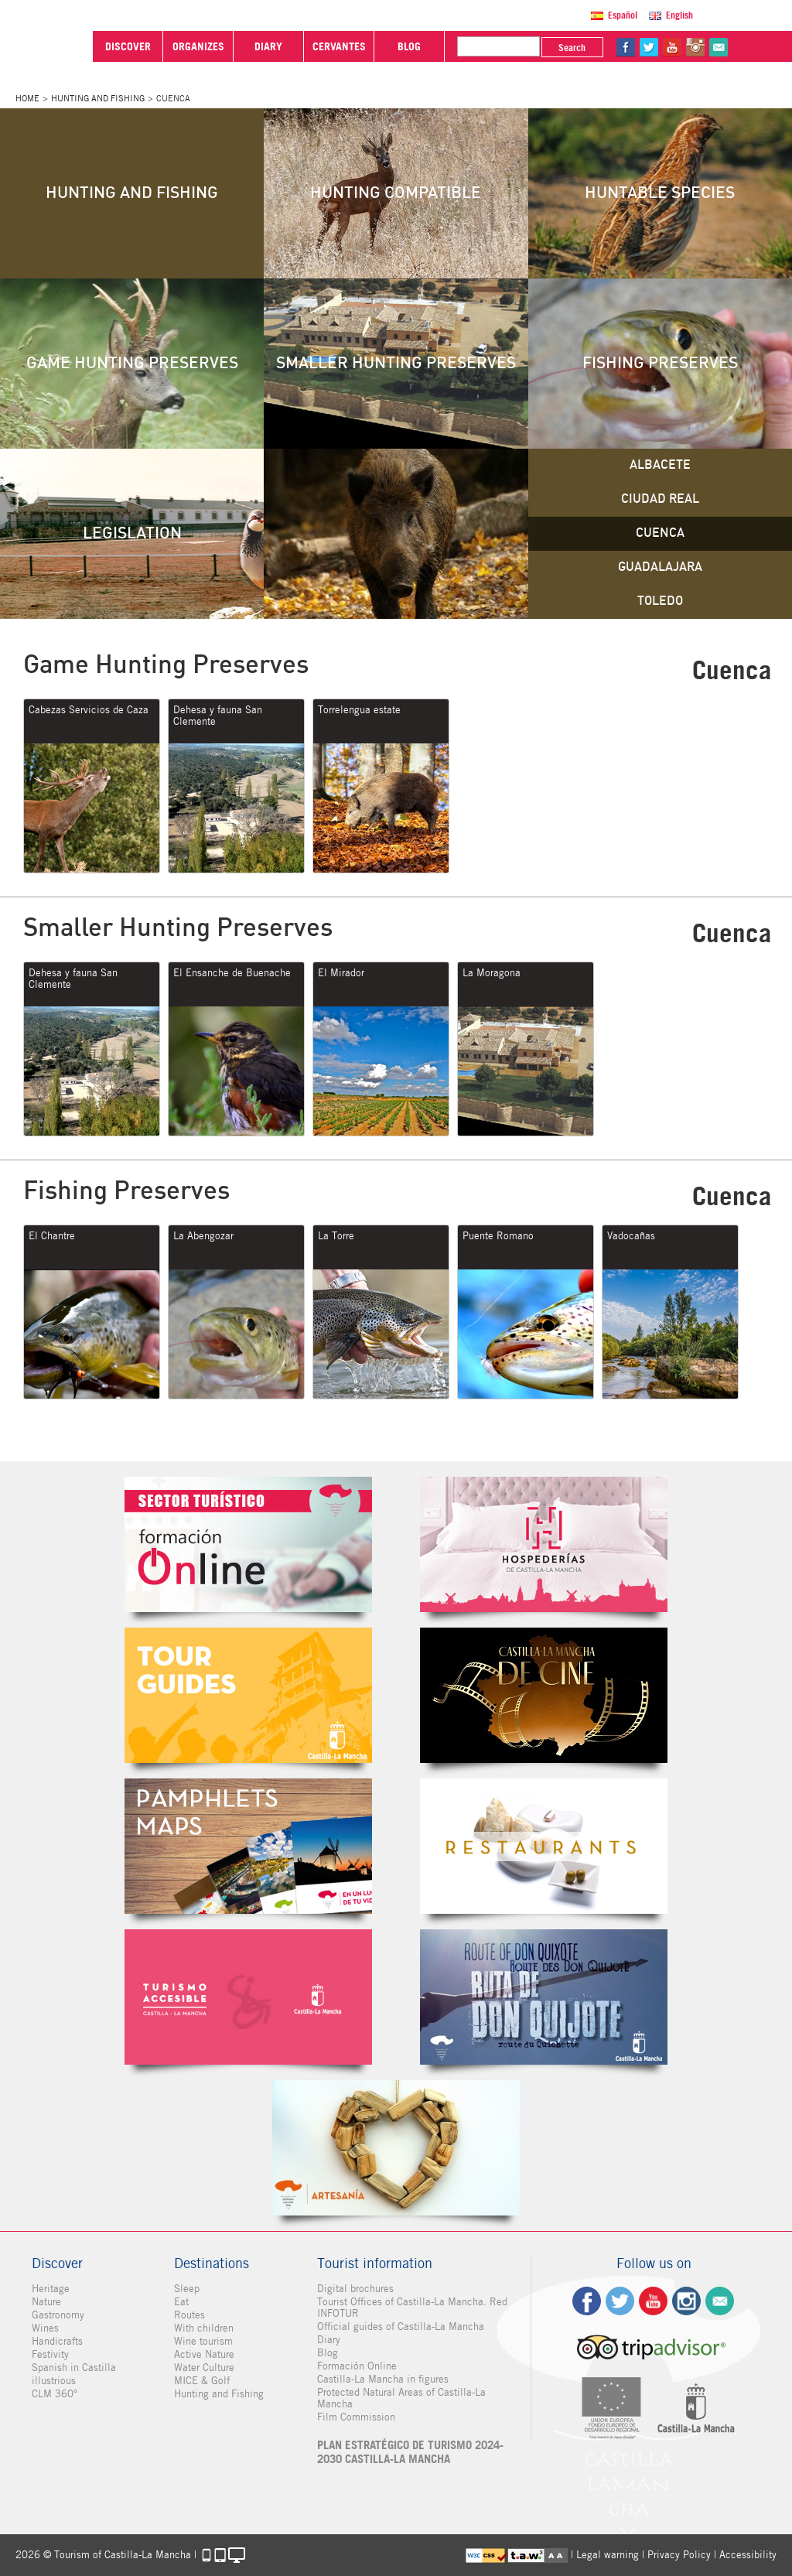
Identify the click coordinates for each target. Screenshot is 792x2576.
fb (625, 47)
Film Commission (356, 2417)
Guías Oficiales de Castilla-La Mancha (248, 1695)
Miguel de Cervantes (543, 1997)
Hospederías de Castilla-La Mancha (543, 1544)
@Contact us (718, 47)
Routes (189, 2315)
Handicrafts (57, 2341)
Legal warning (607, 2555)
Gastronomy (58, 2315)
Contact (719, 2301)
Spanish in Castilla (74, 2367)
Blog (327, 2353)
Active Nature (204, 2354)
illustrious (54, 2380)
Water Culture (204, 2367)
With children (204, 2328)
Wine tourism (203, 2341)
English (679, 15)
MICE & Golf (202, 2380)
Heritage (51, 2288)
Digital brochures (355, 2288)
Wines (45, 2328)
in (695, 47)
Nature (46, 2302)
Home (27, 98)
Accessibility (748, 2555)
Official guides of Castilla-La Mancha (400, 2326)
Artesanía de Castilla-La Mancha (396, 2148)
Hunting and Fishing (98, 98)
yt (672, 47)
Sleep (187, 2288)
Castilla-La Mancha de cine (543, 1695)
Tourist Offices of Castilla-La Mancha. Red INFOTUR (412, 2307)
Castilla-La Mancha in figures (383, 2379)
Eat (181, 2302)
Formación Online (357, 2366)
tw (649, 47)
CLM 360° (54, 2394)
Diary (328, 2339)
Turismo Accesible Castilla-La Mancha (248, 1997)
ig (686, 2301)
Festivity (50, 2354)
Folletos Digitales (248, 1846)
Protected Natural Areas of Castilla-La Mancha (401, 2398)
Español (622, 15)
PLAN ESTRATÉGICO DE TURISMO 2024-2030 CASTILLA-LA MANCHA (410, 2452)
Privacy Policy (679, 2555)
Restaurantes (543, 1846)
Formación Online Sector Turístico (248, 1544)
